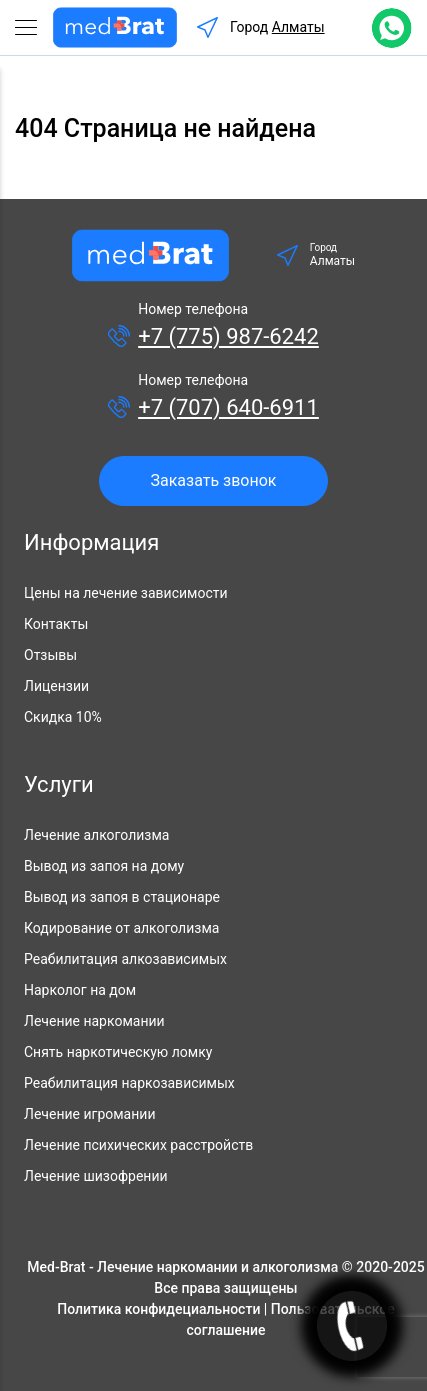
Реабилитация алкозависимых (125, 959)
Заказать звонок (213, 480)
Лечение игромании (89, 1114)
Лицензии (56, 686)
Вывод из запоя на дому (104, 866)
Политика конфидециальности (158, 1309)
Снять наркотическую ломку (118, 1052)
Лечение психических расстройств (138, 1145)
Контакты (56, 624)
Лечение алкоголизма (96, 835)
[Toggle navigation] (34, 28)
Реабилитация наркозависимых (129, 1083)
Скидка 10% (63, 717)
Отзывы (50, 655)
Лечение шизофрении (96, 1176)
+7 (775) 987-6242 (228, 336)
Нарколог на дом (80, 990)
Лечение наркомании (94, 1021)
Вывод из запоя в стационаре (122, 897)
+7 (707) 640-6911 (228, 407)
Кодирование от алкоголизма (121, 928)
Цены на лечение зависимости (126, 593)
